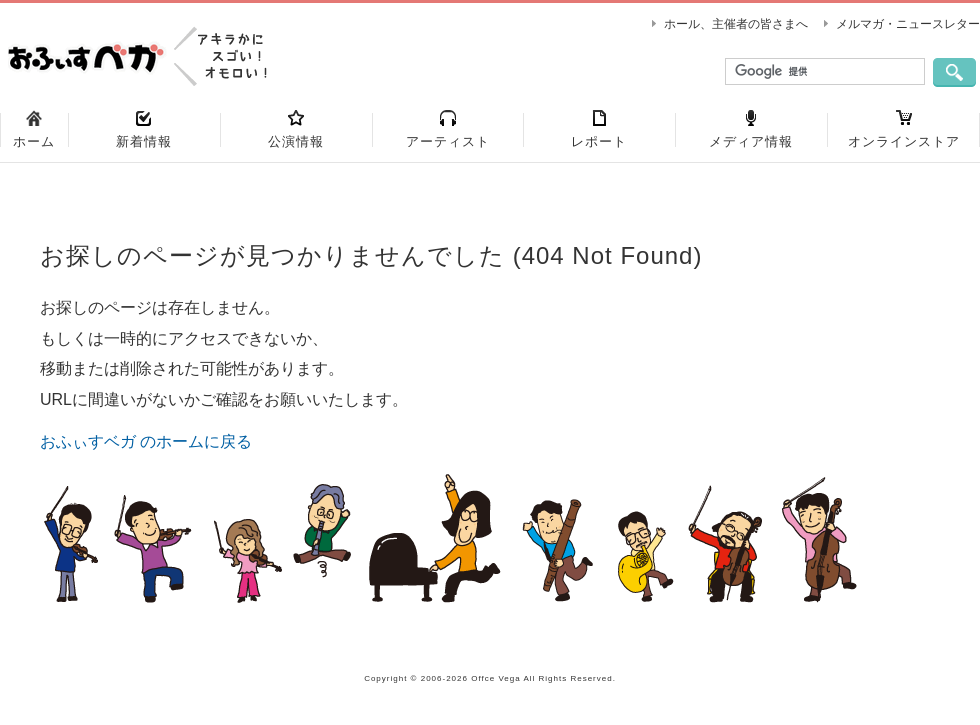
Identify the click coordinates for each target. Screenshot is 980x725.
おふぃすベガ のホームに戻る (146, 441)
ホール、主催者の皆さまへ (736, 24)
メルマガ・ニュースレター (908, 24)
